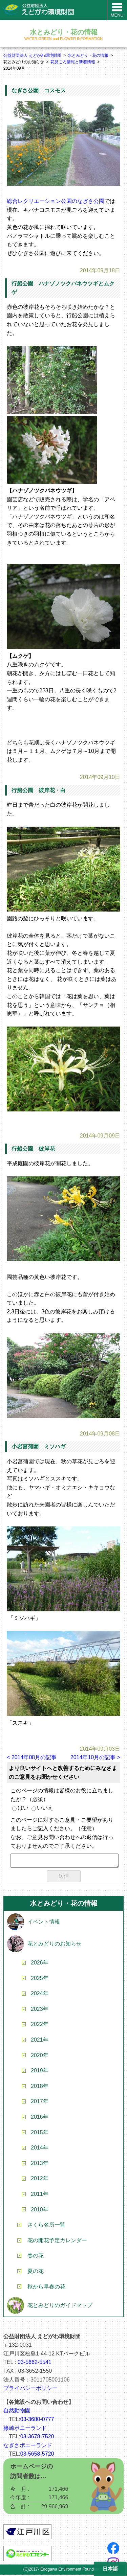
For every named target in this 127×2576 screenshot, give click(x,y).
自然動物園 (16, 2412)
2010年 (39, 2211)
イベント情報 (43, 1923)
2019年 (39, 2072)
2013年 (39, 2164)
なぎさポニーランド (27, 2447)
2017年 (39, 2103)
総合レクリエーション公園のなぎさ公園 (55, 201)
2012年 (39, 2180)
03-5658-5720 (37, 2455)
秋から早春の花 (46, 2288)
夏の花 (35, 2272)
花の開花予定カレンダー (57, 2242)
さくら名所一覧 (46, 2226)
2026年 (39, 1964)
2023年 (39, 2010)
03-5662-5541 (34, 2363)
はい (20, 1808)
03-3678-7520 (37, 2438)
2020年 (39, 2057)
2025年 (39, 1979)
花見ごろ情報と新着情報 (72, 62)
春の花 (35, 2257)
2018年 (39, 2087)
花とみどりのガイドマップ (59, 2306)
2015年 (39, 2134)
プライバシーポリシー (30, 2389)
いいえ (42, 1808)
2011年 (39, 2195)
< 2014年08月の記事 (32, 1757)
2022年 (39, 2025)
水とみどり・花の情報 (88, 55)
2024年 (39, 1995)
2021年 (39, 2041)
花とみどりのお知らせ (54, 1945)
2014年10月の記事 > (95, 1757)
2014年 (39, 2149)
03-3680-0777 (37, 2420)
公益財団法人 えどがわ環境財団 (32, 55)
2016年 (39, 2118)
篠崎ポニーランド (25, 2429)
